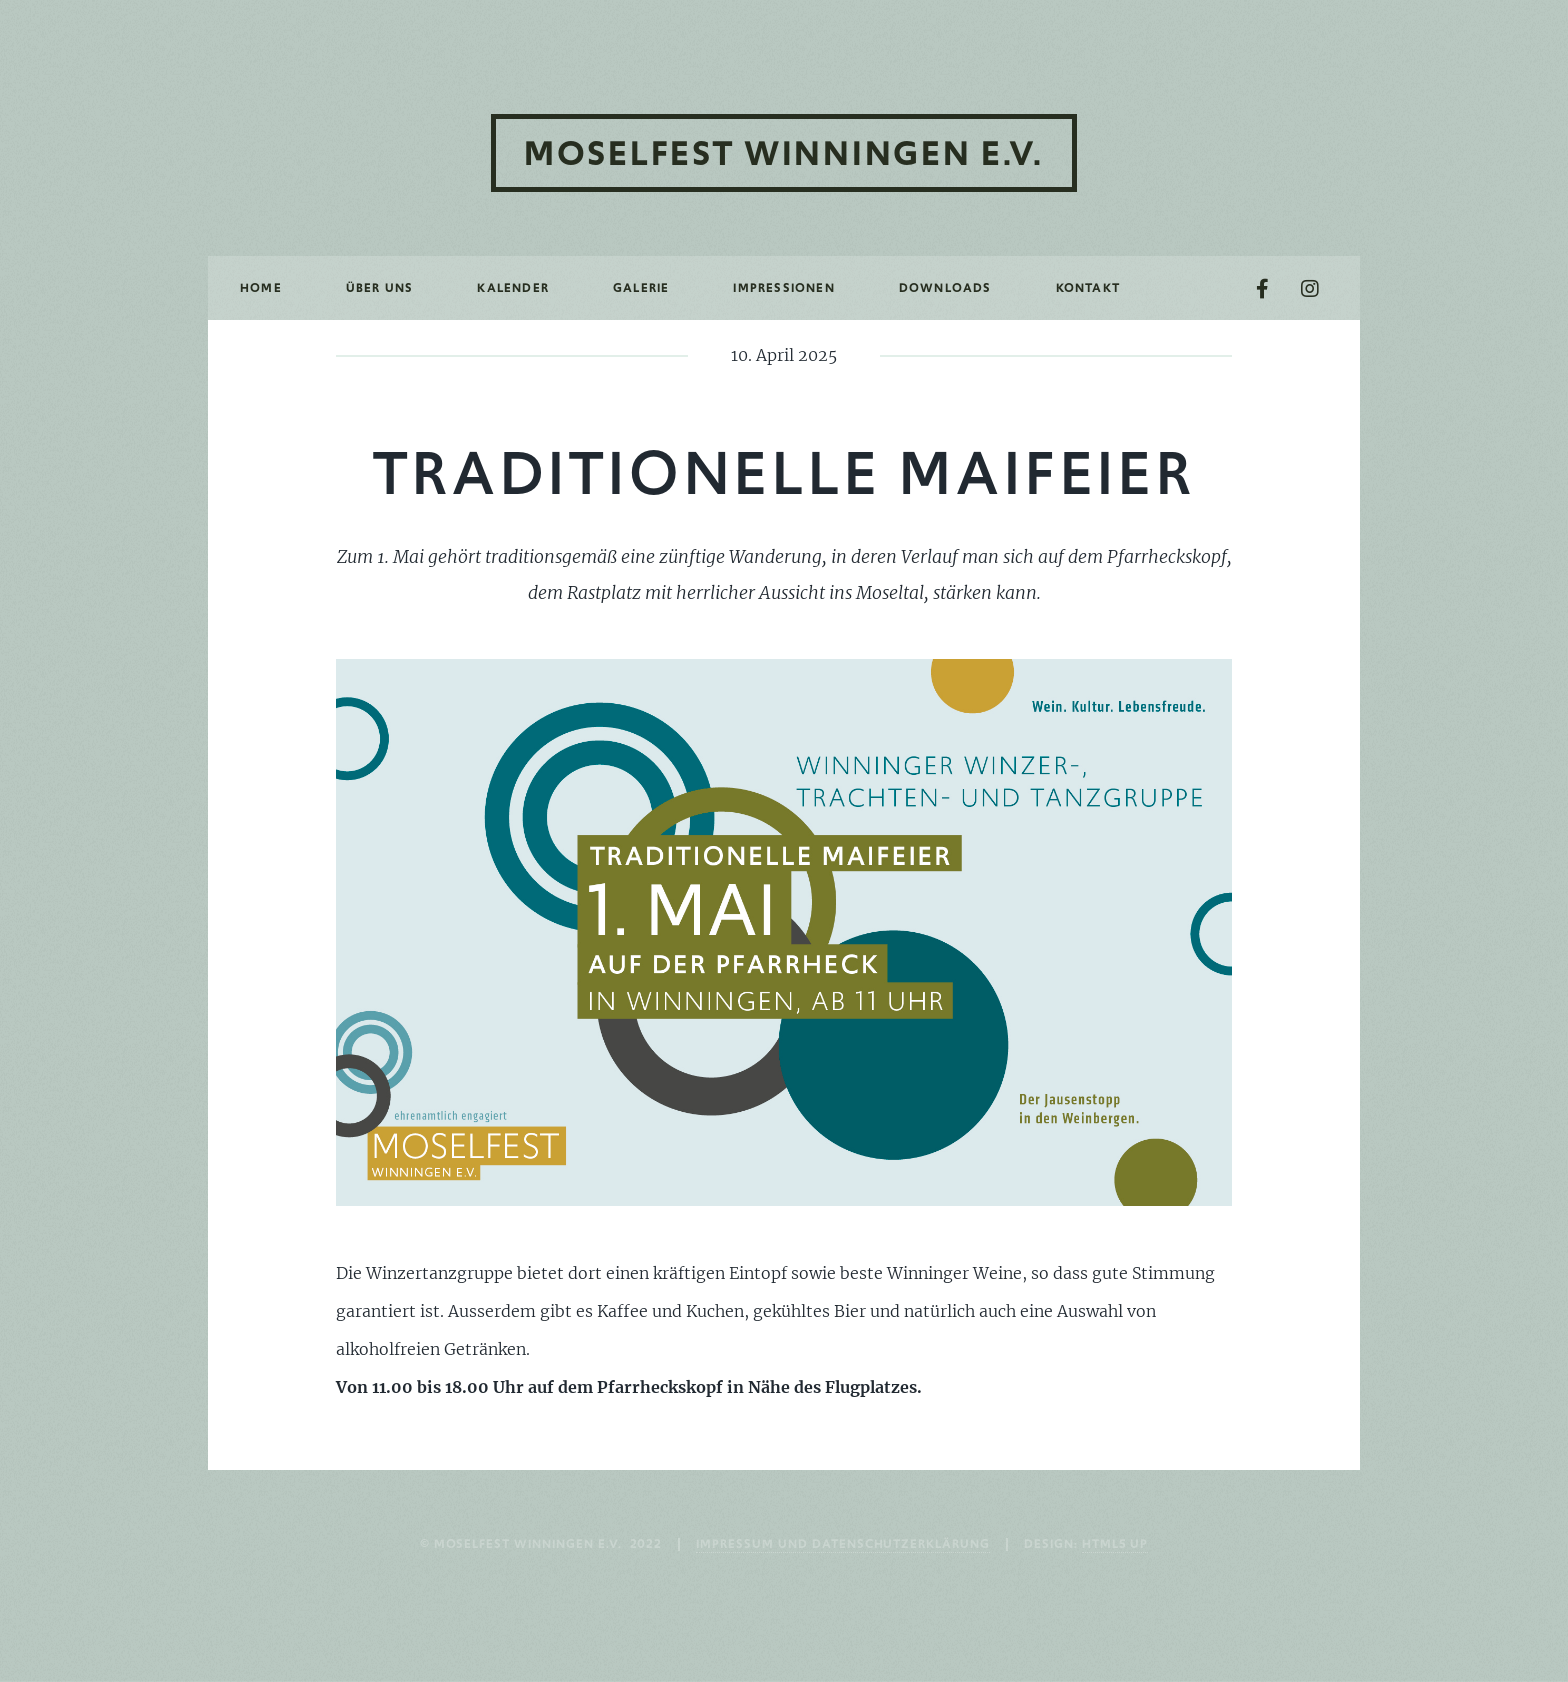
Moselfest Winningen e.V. (784, 153)
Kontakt (1088, 287)
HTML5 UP (1115, 1543)
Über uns (380, 287)
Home (261, 287)
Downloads (945, 287)
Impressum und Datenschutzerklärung (843, 1543)
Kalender (513, 287)
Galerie (641, 287)
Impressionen (783, 287)
